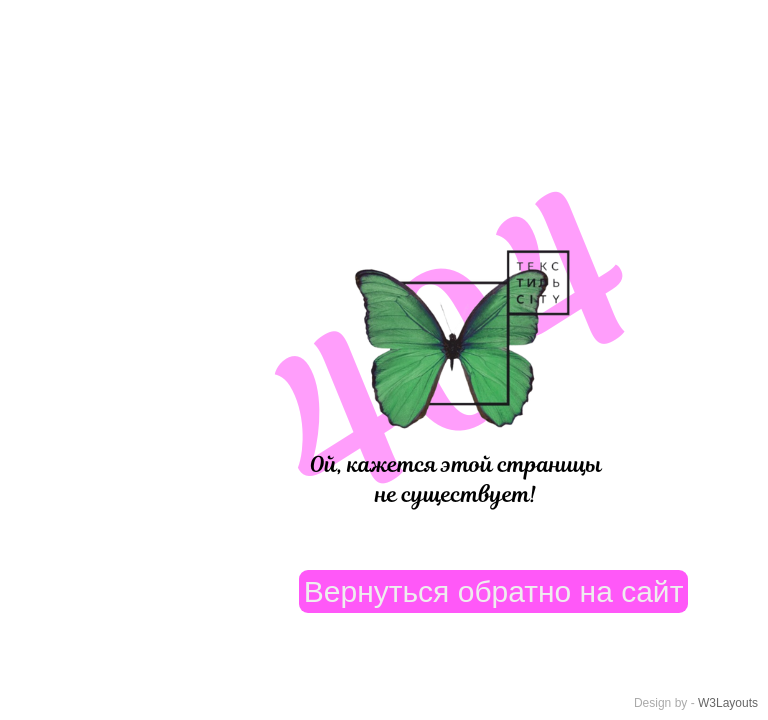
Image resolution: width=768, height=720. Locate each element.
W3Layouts (728, 703)
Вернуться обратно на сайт (494, 591)
